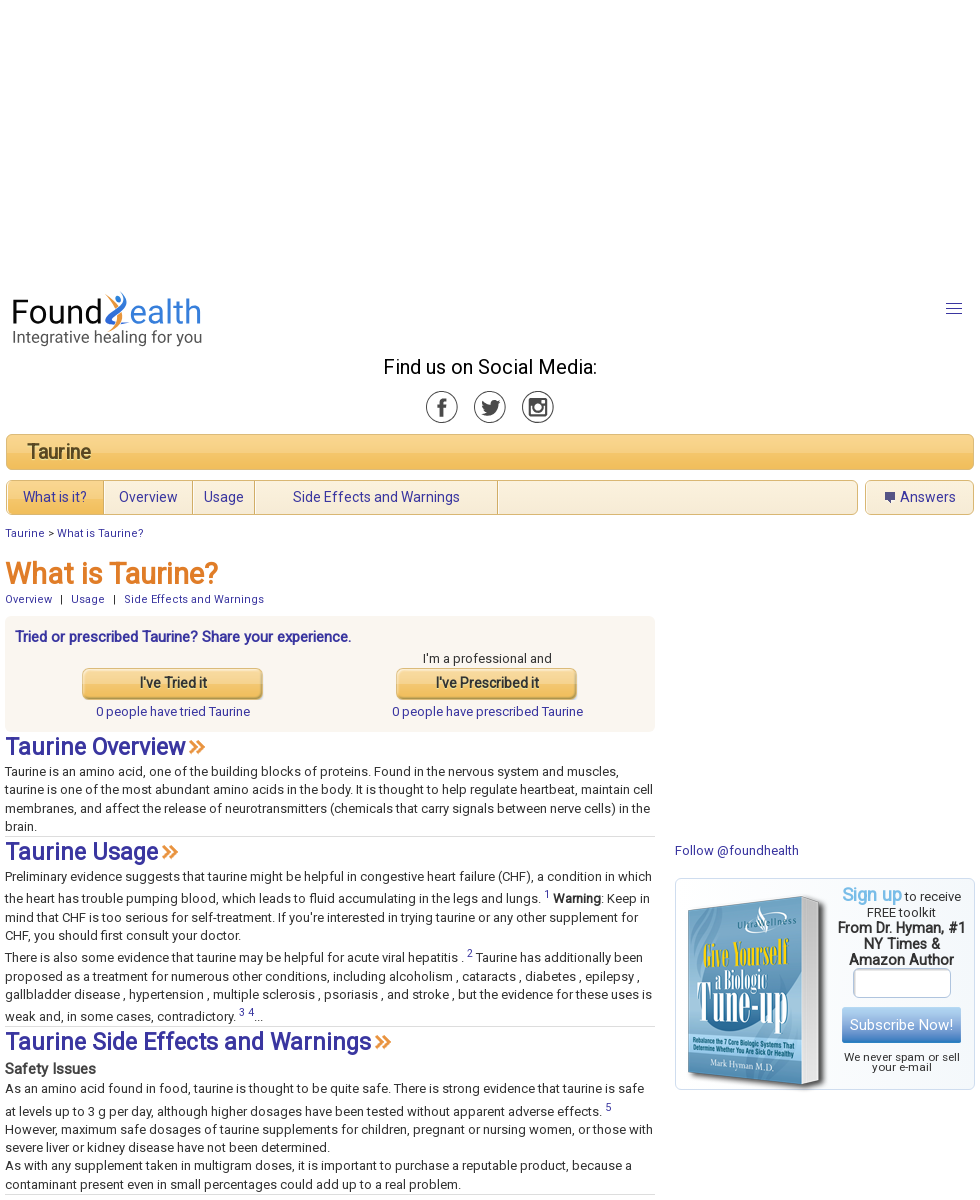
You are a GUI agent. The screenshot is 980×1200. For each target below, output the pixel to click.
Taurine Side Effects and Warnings (188, 1042)
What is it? (55, 497)
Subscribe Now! (901, 1025)
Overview (148, 497)
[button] (954, 309)
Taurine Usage (81, 852)
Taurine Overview (95, 747)
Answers (928, 497)
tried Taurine (173, 711)
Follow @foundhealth (737, 850)
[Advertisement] (446, 140)
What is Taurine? (100, 533)
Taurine (59, 452)
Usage (224, 497)
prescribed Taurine (487, 711)
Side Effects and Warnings (376, 497)
